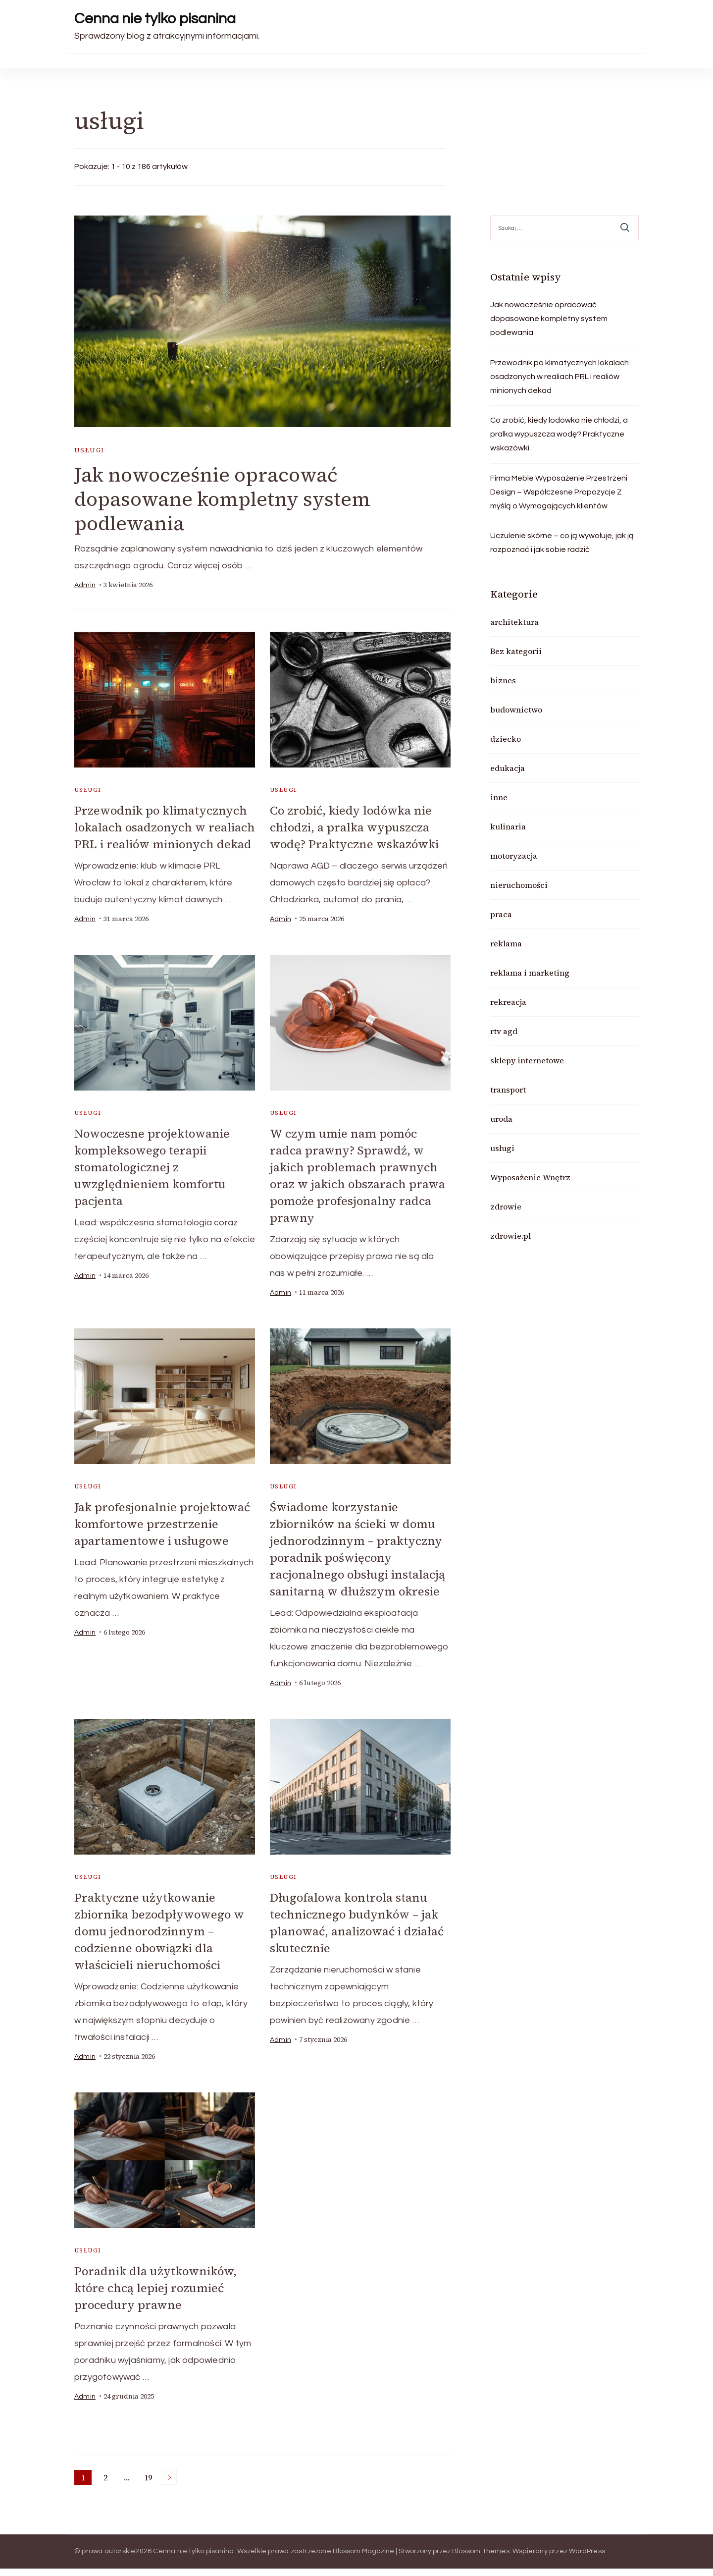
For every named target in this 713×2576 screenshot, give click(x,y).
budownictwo (516, 709)
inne (499, 797)
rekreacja (508, 1001)
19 (149, 2485)
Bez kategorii (516, 651)
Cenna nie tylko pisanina (155, 18)
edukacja (507, 768)
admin (85, 585)
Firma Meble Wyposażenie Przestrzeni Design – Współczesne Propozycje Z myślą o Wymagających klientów (558, 492)
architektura (514, 621)
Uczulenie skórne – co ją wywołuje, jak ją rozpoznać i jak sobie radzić (562, 542)
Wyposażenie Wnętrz (530, 1177)
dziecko (505, 738)
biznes (503, 680)
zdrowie (505, 1206)
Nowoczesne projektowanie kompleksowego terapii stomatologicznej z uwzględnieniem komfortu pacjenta (153, 1181)
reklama (506, 943)
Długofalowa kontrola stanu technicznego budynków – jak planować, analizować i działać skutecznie (357, 1932)
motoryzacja (513, 855)
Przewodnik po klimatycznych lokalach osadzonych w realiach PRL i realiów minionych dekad (161, 835)
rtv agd (503, 1031)
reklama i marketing (529, 972)
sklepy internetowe (527, 1060)
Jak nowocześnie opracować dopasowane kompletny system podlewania (223, 499)
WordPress (587, 2558)
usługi (89, 450)
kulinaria (508, 826)
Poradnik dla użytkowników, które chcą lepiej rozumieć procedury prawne (157, 2295)
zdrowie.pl (510, 1235)
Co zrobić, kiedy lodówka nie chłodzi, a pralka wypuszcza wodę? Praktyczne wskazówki (355, 827)
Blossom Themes (480, 2558)
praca (501, 914)
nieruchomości (519, 884)
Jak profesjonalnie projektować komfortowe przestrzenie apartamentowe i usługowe (164, 1536)
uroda (501, 1118)
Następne (169, 2484)
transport (508, 1089)
